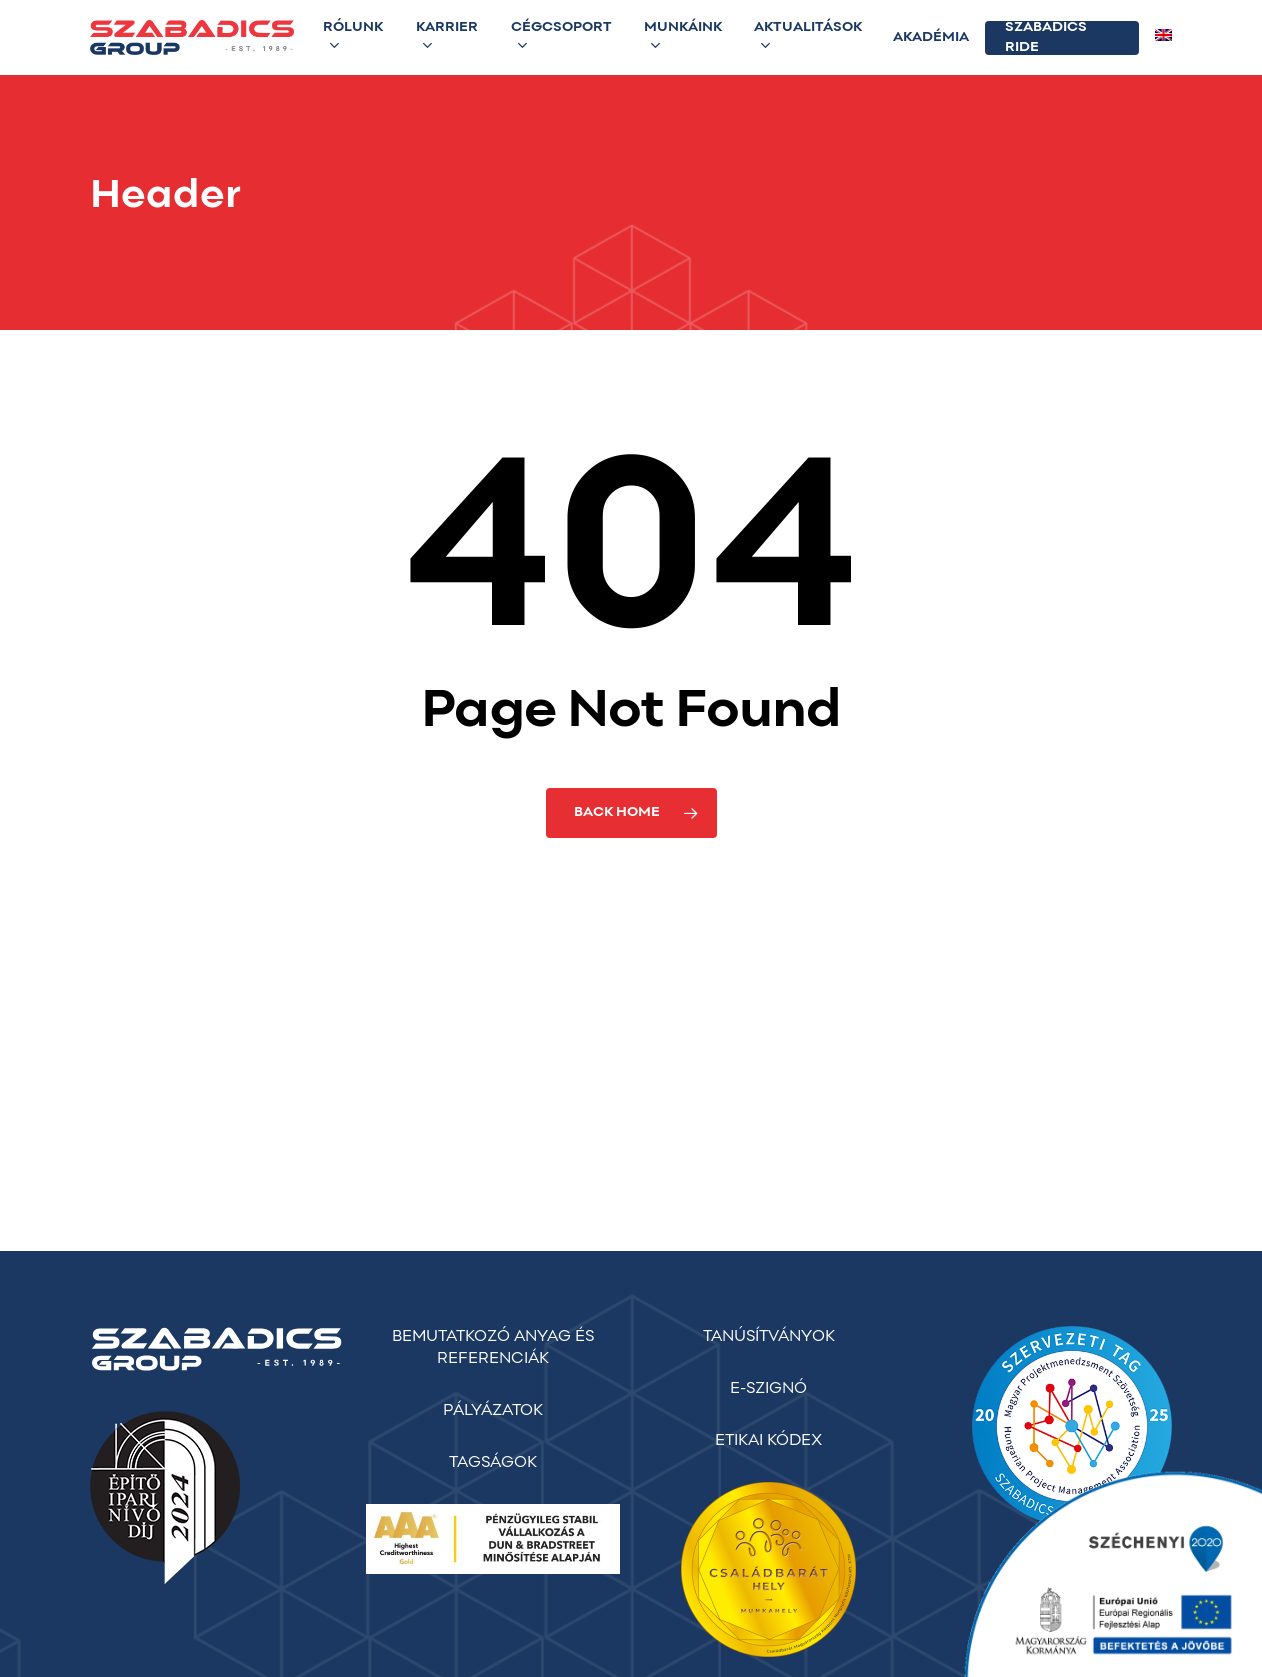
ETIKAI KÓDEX (768, 1441)
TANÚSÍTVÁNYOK (769, 1337)
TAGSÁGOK (493, 1463)
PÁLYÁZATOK (493, 1411)
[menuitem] (1163, 38)
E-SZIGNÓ (768, 1389)
